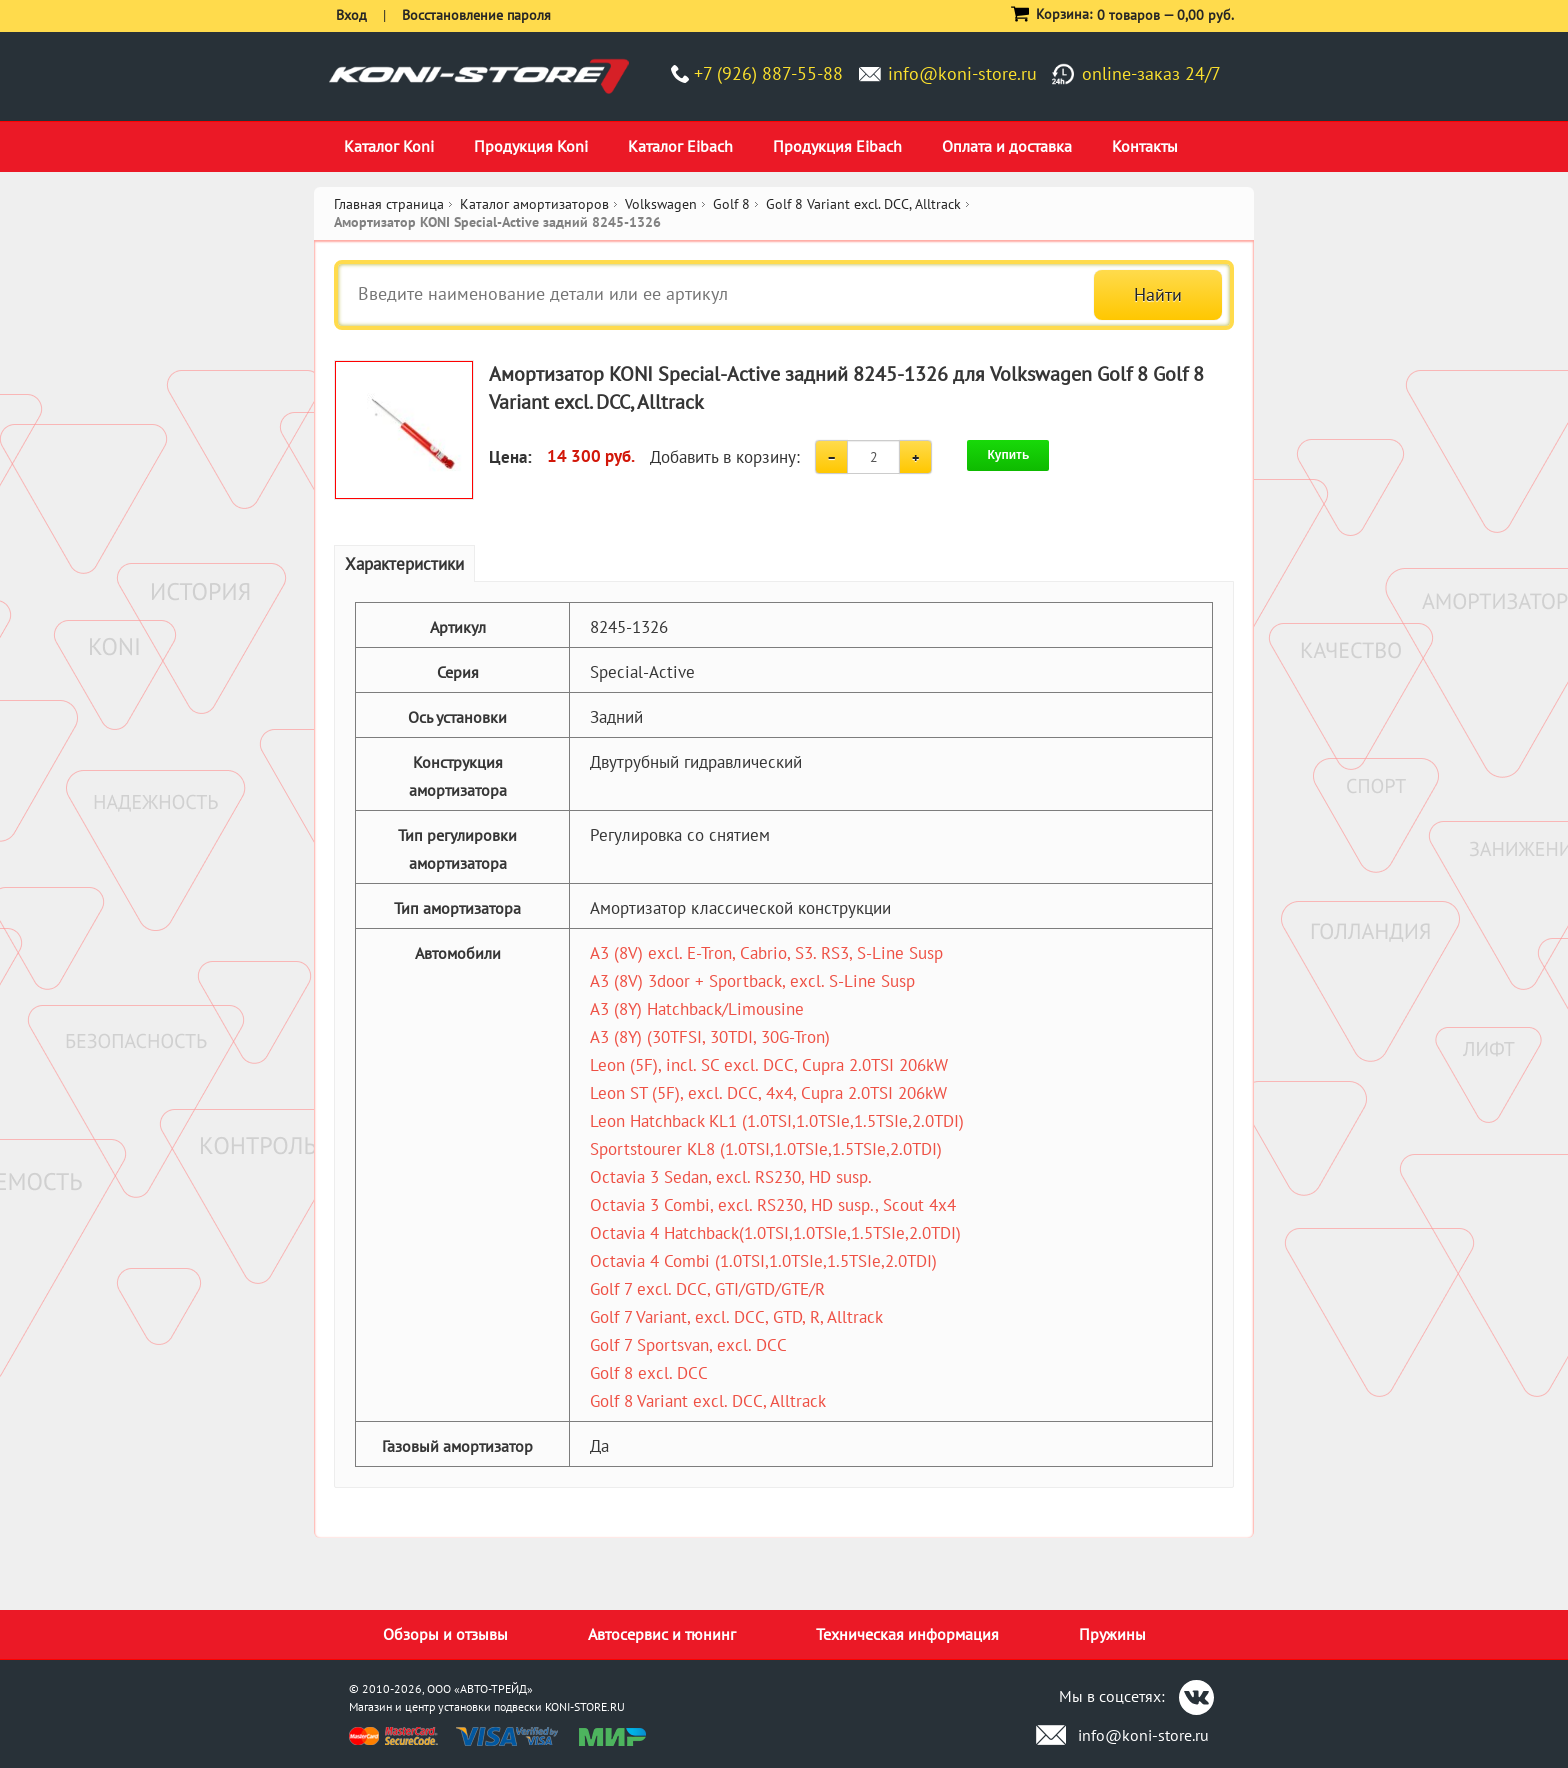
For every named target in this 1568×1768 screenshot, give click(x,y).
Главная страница (389, 204)
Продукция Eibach (837, 146)
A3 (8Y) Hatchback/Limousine (697, 1009)
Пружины (1112, 1634)
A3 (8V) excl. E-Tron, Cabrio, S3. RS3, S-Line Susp (766, 953)
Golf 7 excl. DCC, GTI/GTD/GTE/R (707, 1289)
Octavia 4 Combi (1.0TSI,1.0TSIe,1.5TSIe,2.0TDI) (763, 1261)
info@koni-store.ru (962, 73)
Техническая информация (907, 1634)
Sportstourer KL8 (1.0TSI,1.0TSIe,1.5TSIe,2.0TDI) (766, 1149)
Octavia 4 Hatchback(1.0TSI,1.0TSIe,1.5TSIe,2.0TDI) (775, 1233)
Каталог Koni (389, 146)
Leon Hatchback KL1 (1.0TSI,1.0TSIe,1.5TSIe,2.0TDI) (777, 1121)
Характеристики (404, 564)
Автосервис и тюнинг (662, 1634)
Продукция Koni (531, 146)
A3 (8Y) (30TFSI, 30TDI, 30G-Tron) (710, 1037)
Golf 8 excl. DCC (649, 1373)
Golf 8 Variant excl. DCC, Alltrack (708, 1401)
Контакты (1145, 146)
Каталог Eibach (680, 146)
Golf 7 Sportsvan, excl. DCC (688, 1345)
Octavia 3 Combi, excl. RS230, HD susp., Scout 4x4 (773, 1205)
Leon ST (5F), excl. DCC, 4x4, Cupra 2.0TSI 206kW (768, 1093)
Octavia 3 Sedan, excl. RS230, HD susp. (731, 1177)
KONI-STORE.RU (585, 1706)
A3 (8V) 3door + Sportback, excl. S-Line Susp (752, 981)
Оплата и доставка (1007, 146)
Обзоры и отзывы (445, 1634)
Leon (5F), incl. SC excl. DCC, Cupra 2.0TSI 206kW (769, 1065)
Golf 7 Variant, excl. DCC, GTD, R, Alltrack (736, 1317)
